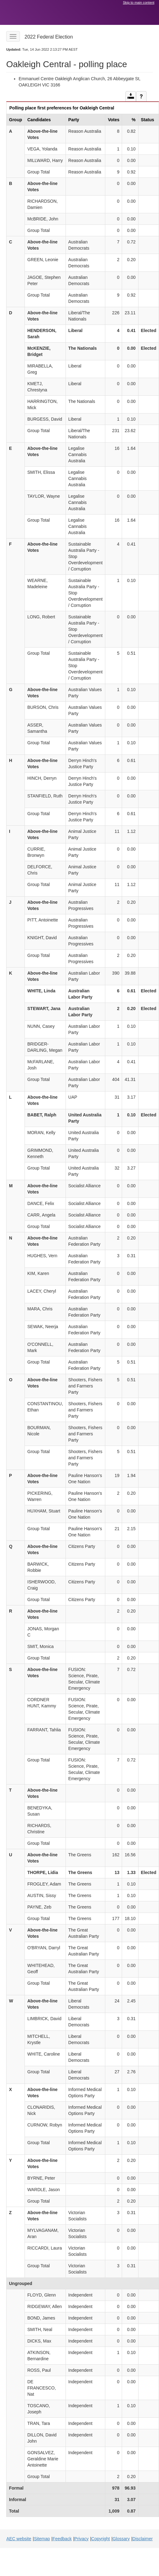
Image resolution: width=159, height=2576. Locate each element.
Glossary (120, 2538)
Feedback (61, 2538)
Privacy (81, 2538)
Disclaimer (142, 2538)
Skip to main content (138, 2)
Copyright (100, 2538)
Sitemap (42, 2538)
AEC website (18, 2538)
